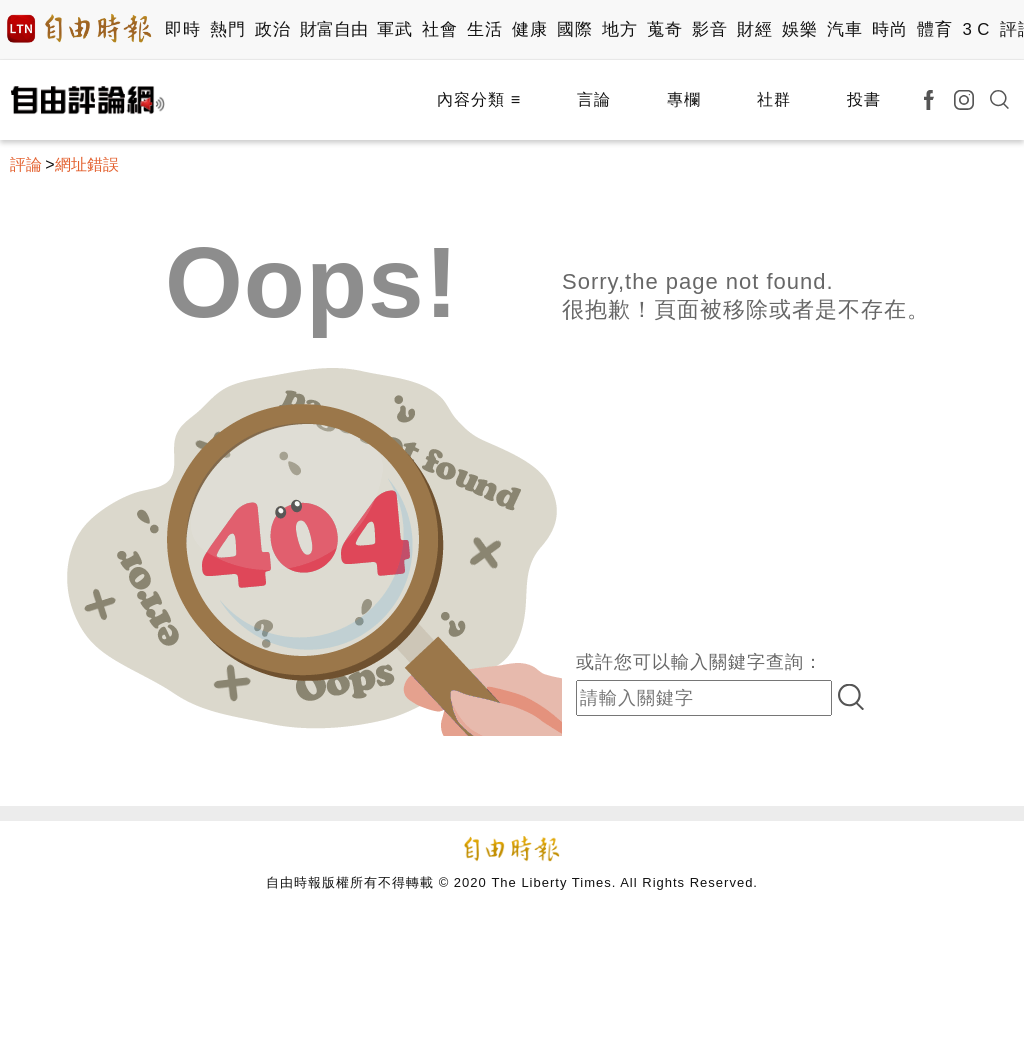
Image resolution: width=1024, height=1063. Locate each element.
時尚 (889, 29)
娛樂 (799, 29)
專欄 (684, 99)
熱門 (227, 29)
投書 (864, 99)
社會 (439, 29)
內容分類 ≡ (479, 99)
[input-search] (704, 698)
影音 (709, 29)
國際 (574, 29)
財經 (754, 29)
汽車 (844, 29)
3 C (976, 29)
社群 (774, 99)
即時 (182, 29)
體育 (934, 29)
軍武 (394, 29)
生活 (484, 29)
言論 (594, 99)
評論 (26, 164)
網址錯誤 (87, 164)
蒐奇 (664, 29)
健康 (529, 29)
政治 (272, 29)
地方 (619, 29)
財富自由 (333, 29)
